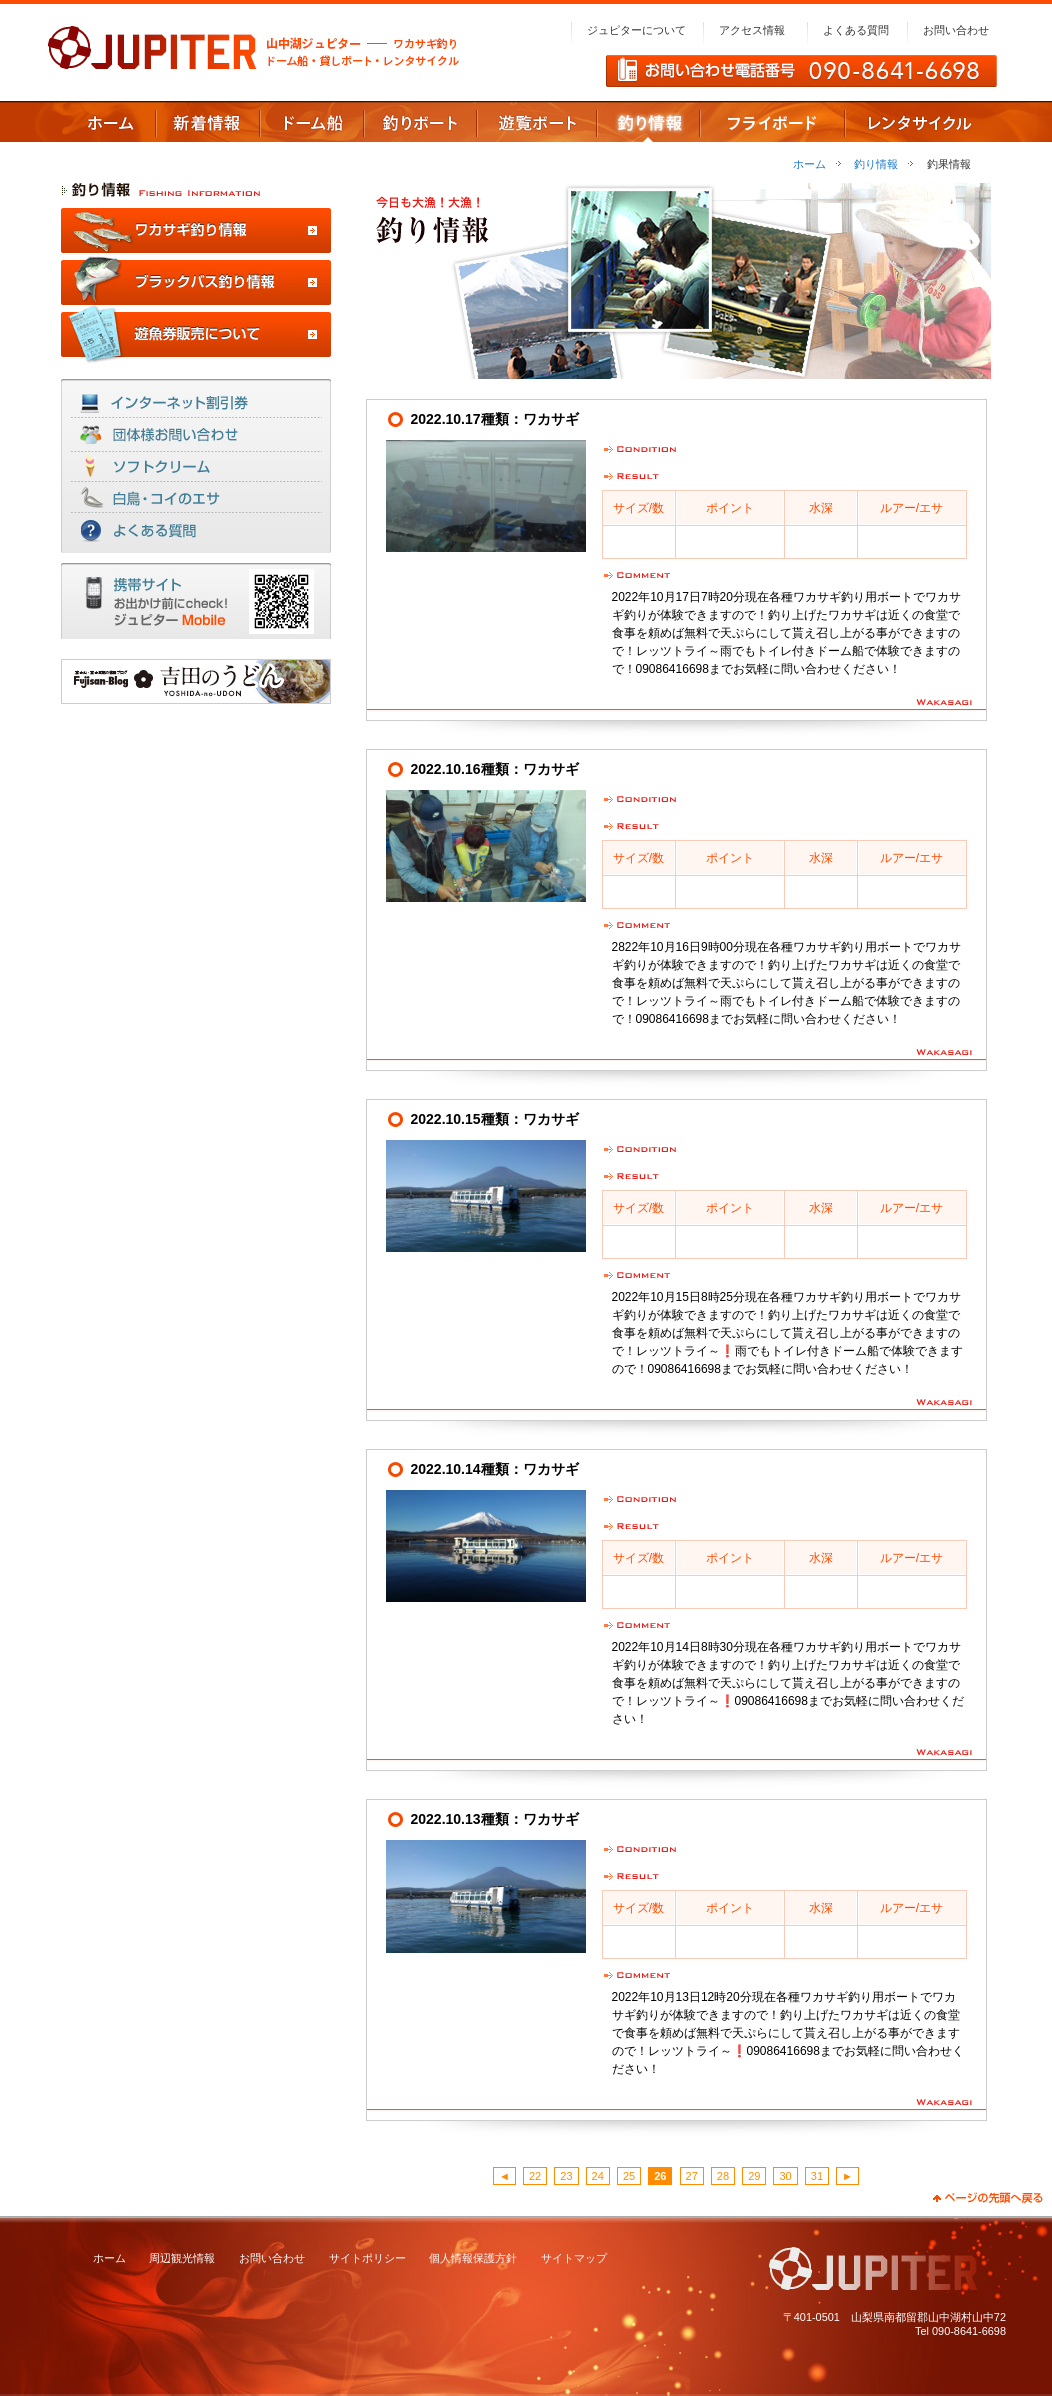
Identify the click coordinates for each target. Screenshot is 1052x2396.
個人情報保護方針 (473, 2258)
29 (754, 2176)
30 (785, 2176)
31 (817, 2176)
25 (629, 2176)
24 (598, 2176)
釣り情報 (876, 164)
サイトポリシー (367, 2258)
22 (535, 2176)
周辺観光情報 (182, 2258)
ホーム (809, 164)
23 (566, 2176)
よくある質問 (856, 30)
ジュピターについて (636, 30)
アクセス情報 (752, 30)
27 (692, 2176)
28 (723, 2176)
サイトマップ (574, 2258)
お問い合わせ (956, 30)
